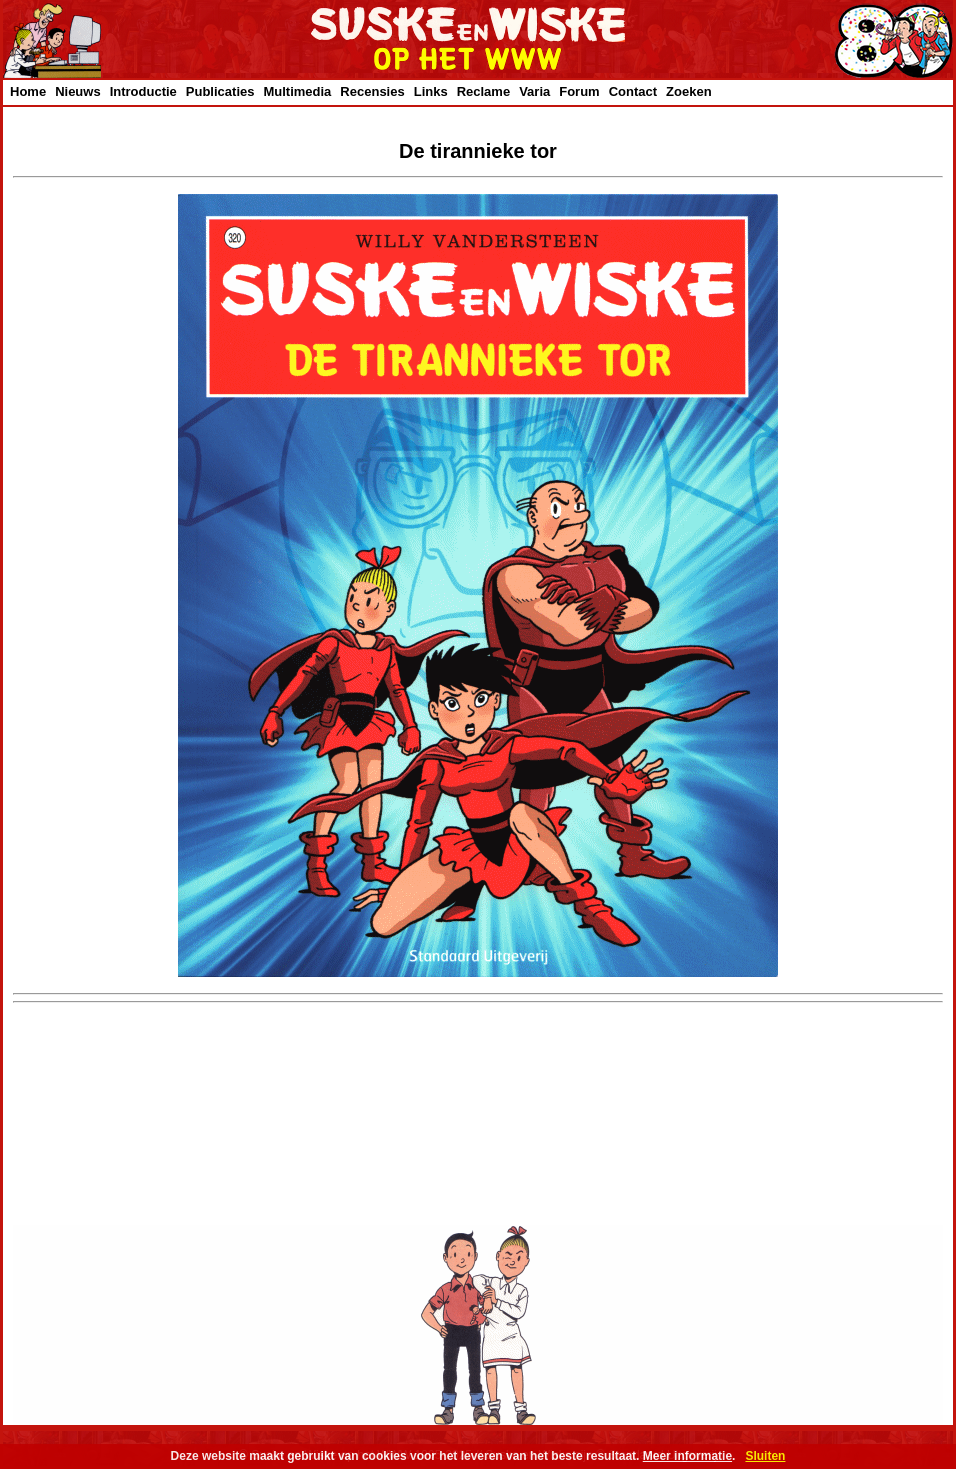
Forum (579, 91)
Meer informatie (687, 1456)
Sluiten (765, 1456)
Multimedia (297, 91)
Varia (534, 91)
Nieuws (78, 91)
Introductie (143, 91)
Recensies (372, 91)
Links (431, 91)
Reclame (483, 91)
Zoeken (689, 91)
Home (28, 91)
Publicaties (220, 91)
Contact (633, 91)
